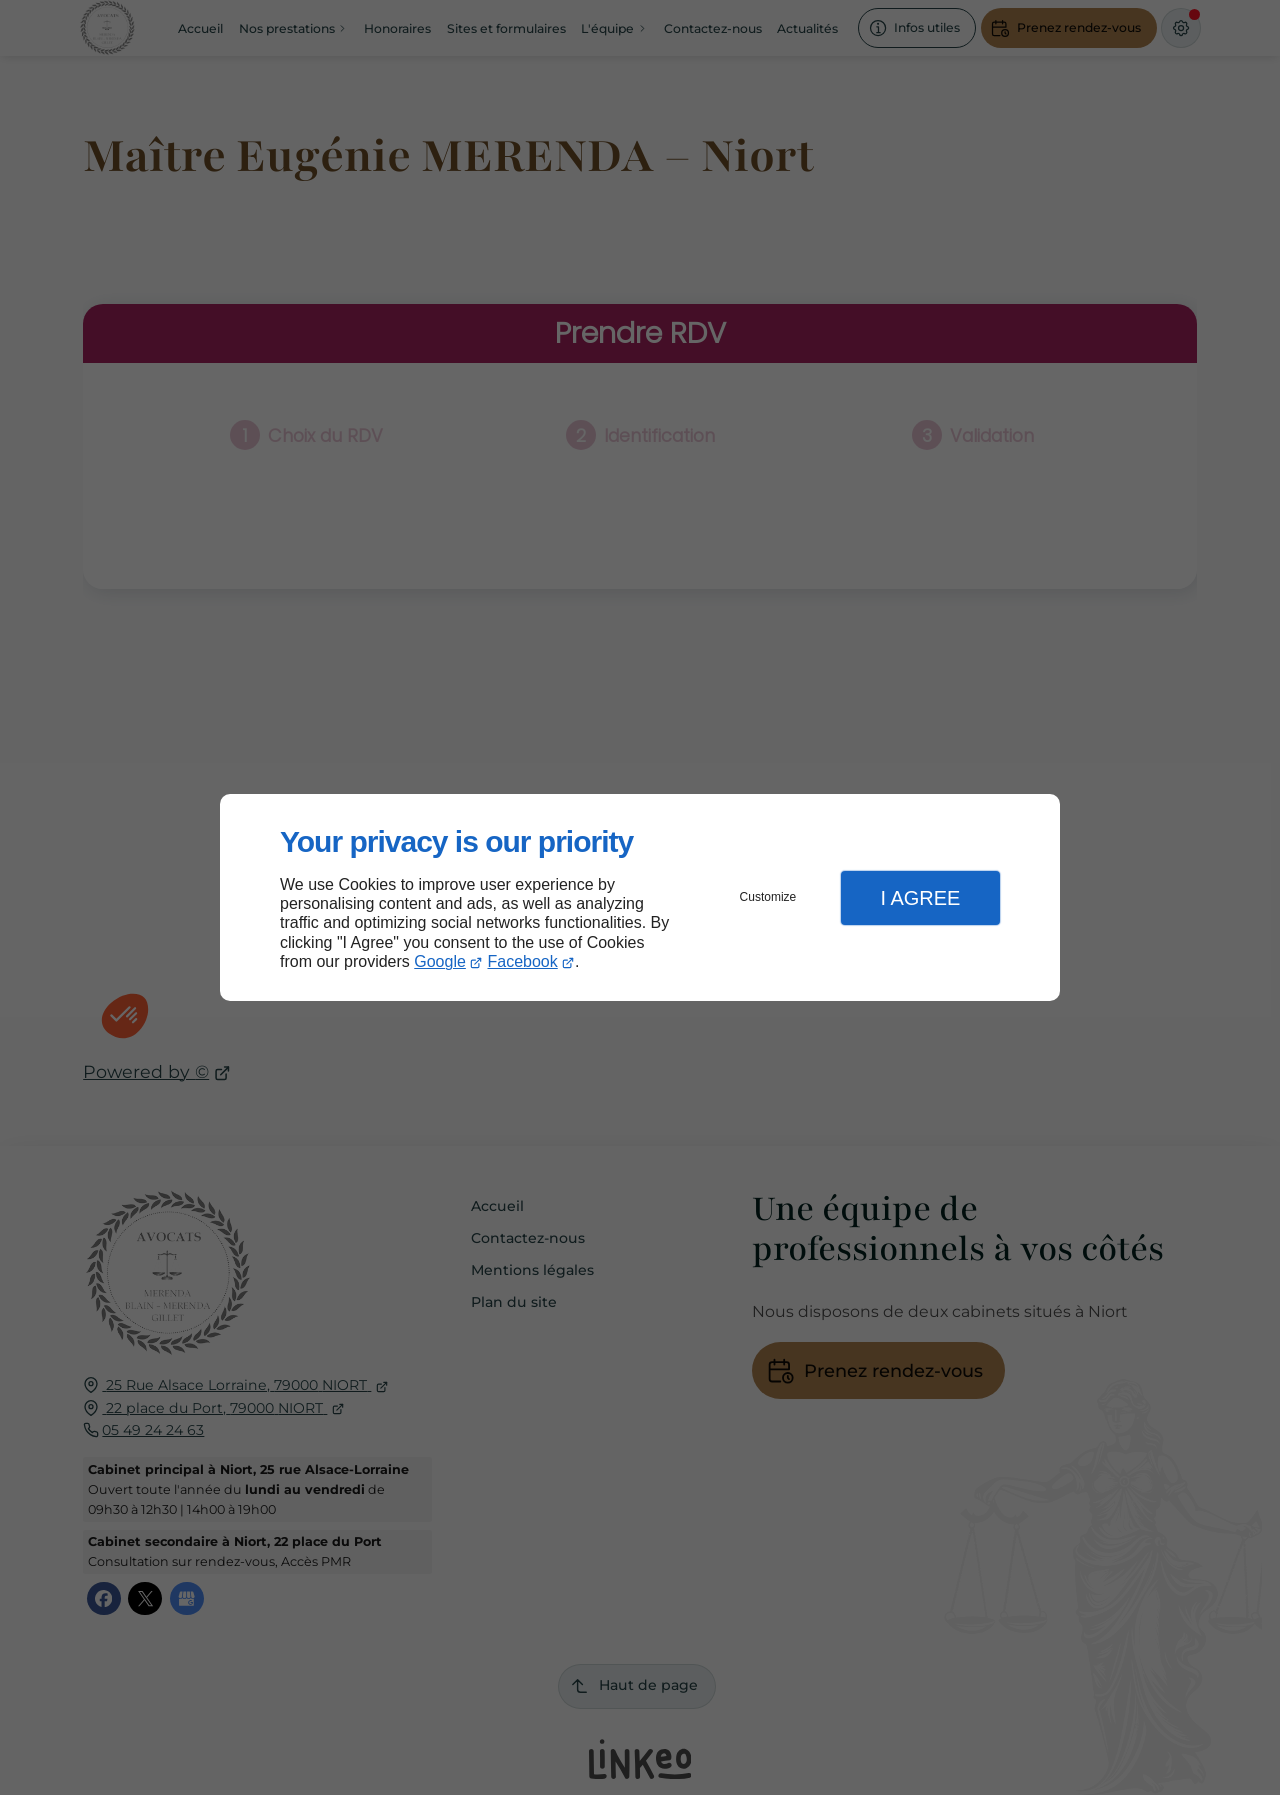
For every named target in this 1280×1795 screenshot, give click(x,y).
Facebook (523, 961)
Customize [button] (768, 897)
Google (440, 961)
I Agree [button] (920, 898)
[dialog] (640, 897)
